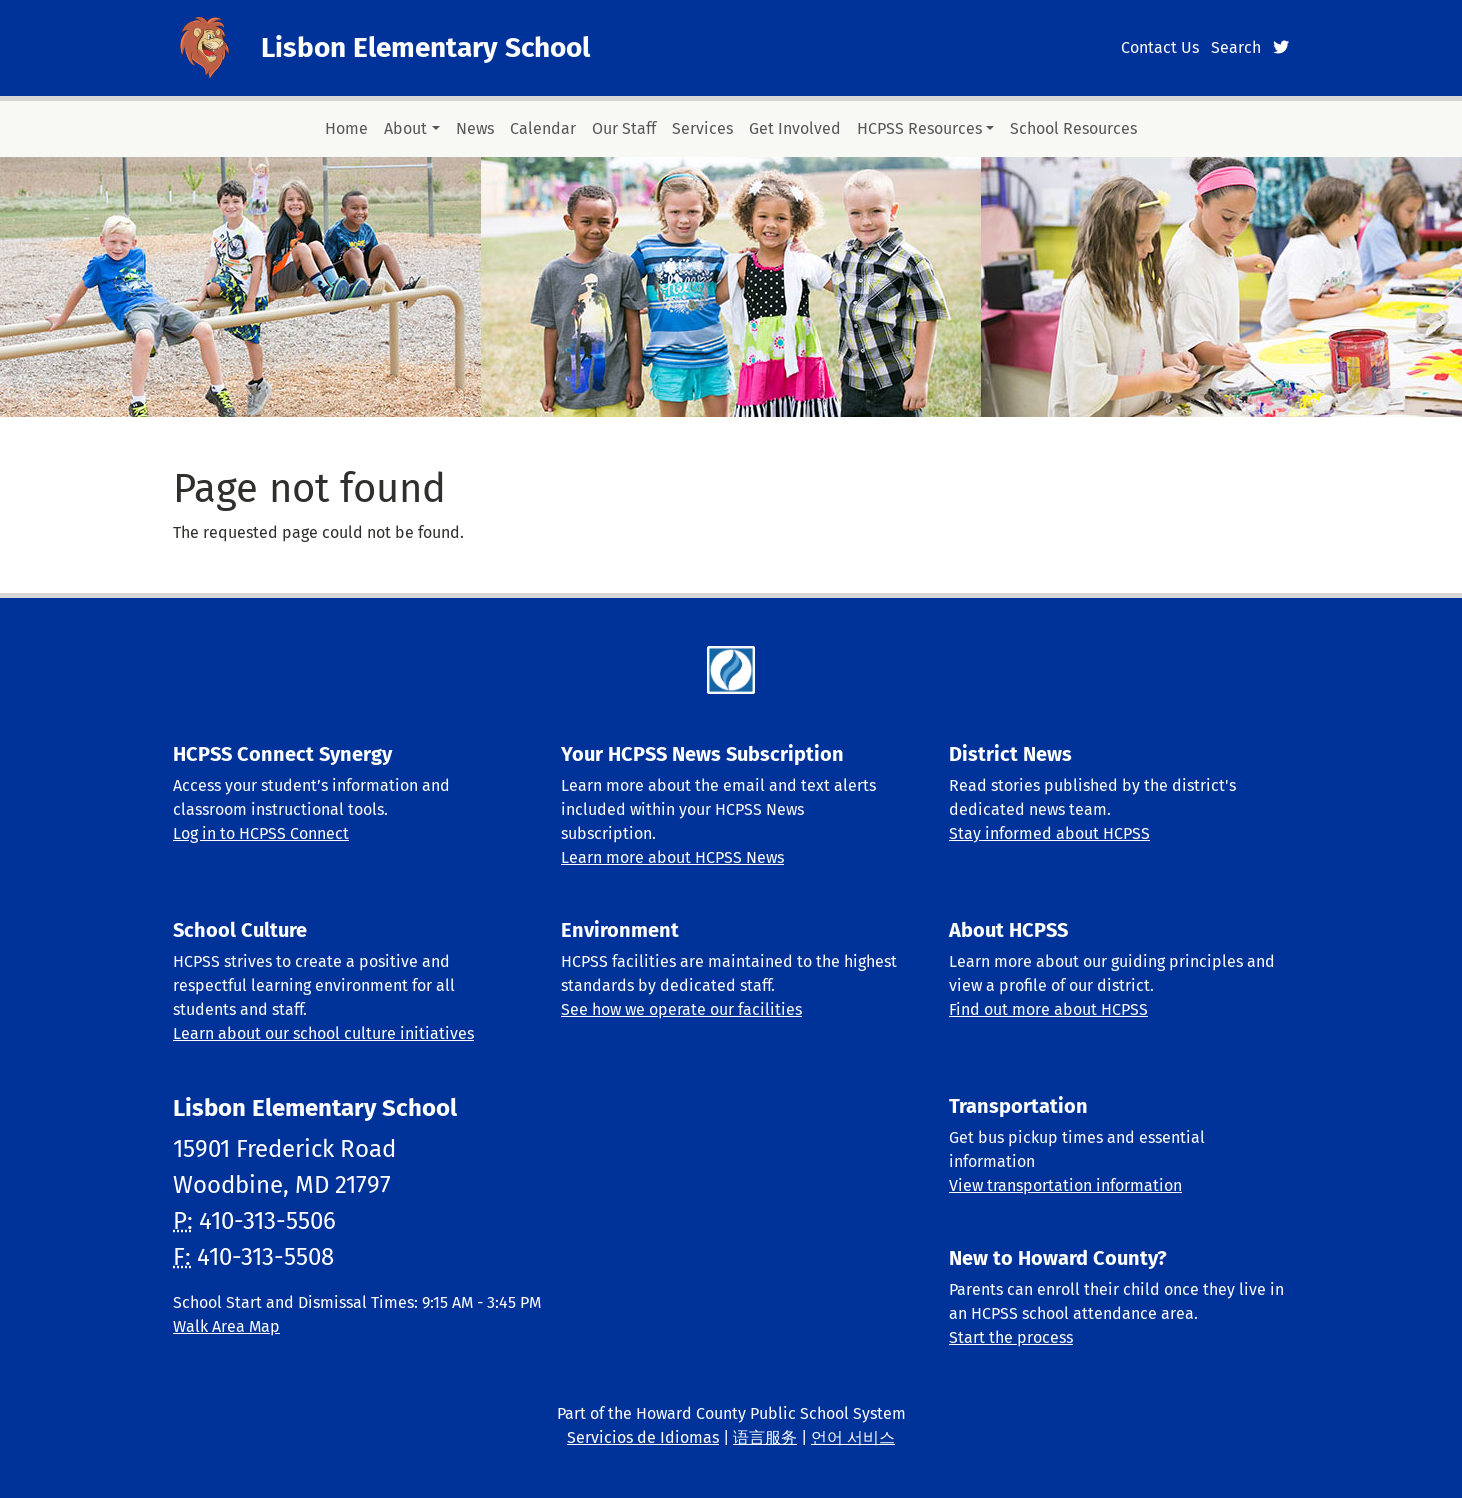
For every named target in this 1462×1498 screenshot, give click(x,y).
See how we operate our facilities (681, 1009)
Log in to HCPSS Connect (261, 833)
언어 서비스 (853, 1437)
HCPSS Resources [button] (919, 128)
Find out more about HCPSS (1048, 1009)
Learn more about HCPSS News (672, 857)
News (475, 128)
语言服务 (765, 1437)
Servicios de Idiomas (643, 1437)
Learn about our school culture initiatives (323, 1033)
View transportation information (1065, 1185)
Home (346, 128)
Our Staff (624, 128)
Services (702, 128)
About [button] (405, 128)
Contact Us (1160, 47)
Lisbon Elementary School (425, 47)
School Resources (1073, 128)
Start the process (1011, 1337)
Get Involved (795, 128)
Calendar (543, 128)
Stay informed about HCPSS (1049, 833)
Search (1236, 47)
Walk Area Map (226, 1326)
